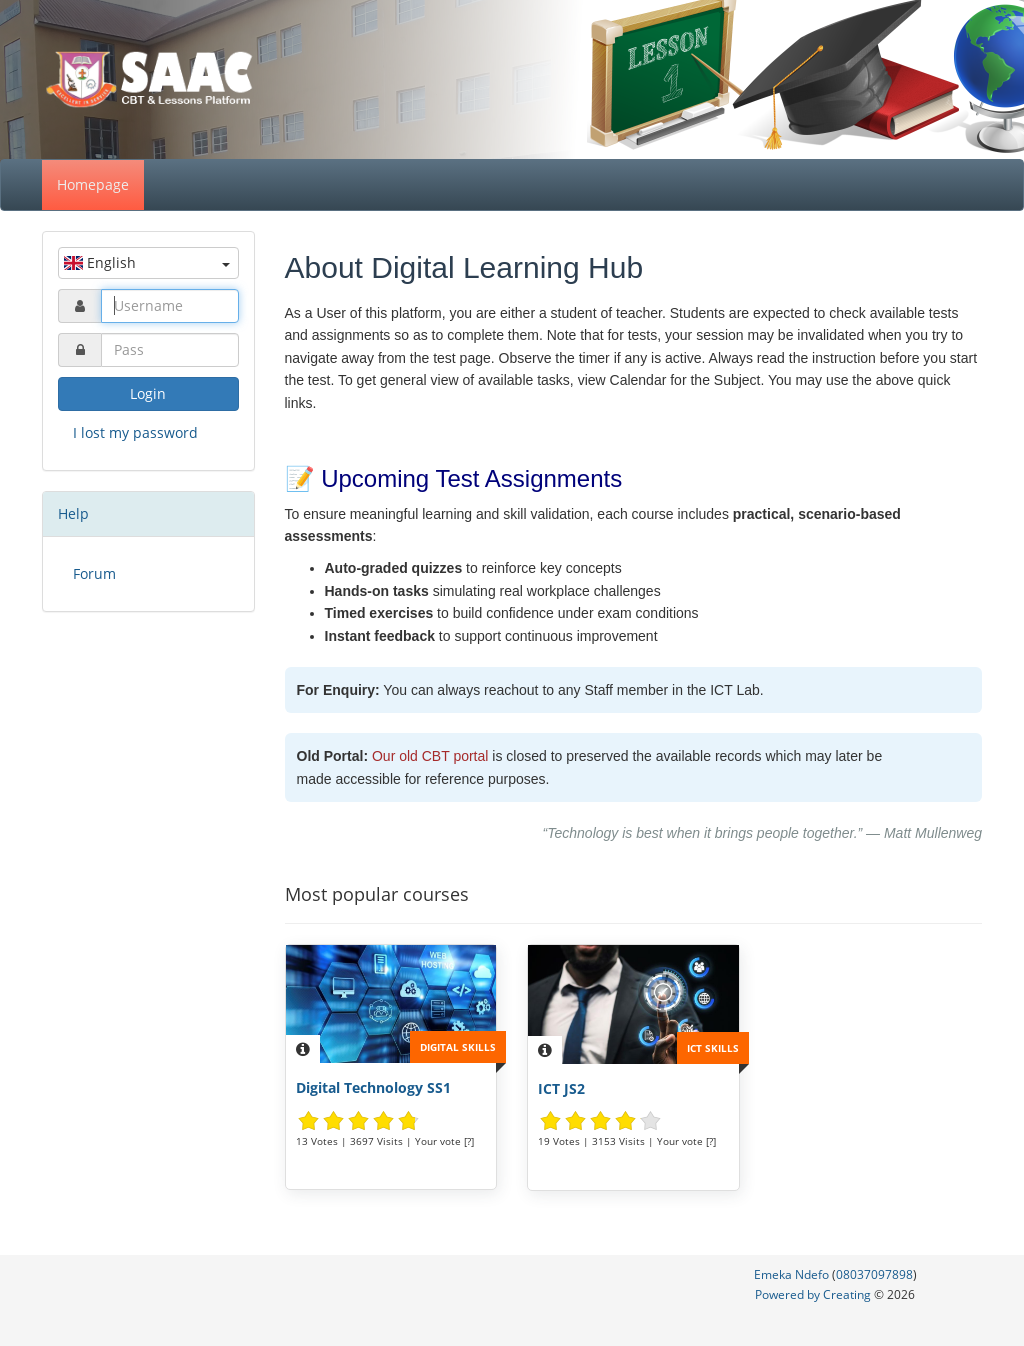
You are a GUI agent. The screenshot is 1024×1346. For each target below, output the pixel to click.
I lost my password (135, 432)
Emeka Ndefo (791, 1274)
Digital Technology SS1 (373, 1087)
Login (148, 393)
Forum (94, 573)
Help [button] (73, 513)
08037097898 (874, 1274)
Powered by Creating (814, 1294)
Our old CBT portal (430, 756)
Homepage (93, 184)
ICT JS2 (561, 1088)
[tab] (148, 514)
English (147, 262)
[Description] (303, 1049)
